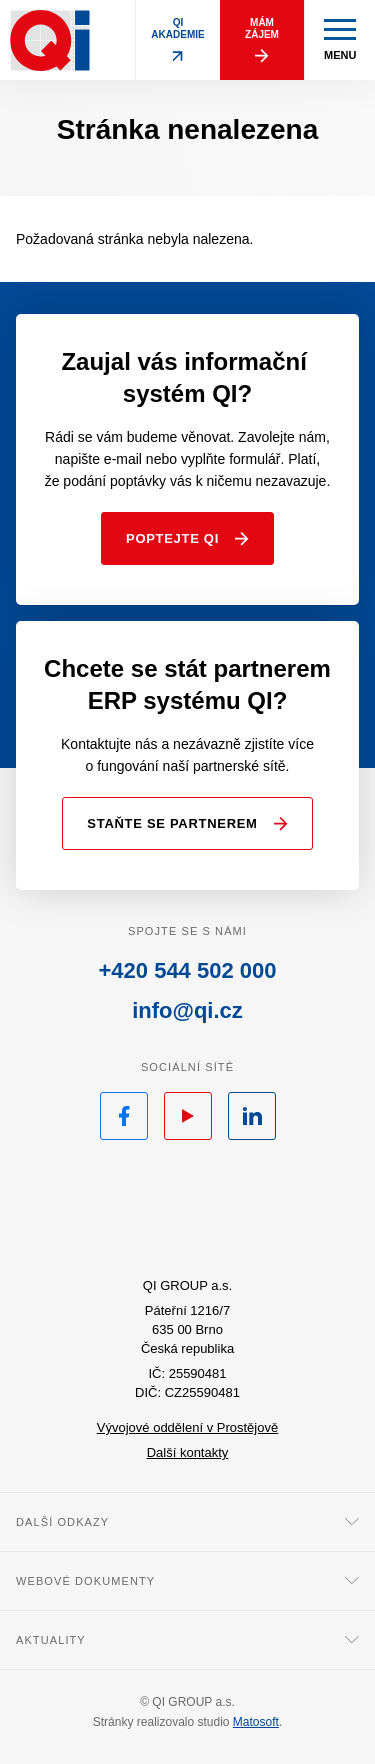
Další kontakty (188, 1452)
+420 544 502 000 (187, 970)
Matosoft (256, 1722)
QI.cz (187, 1212)
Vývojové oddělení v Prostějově (187, 1427)
